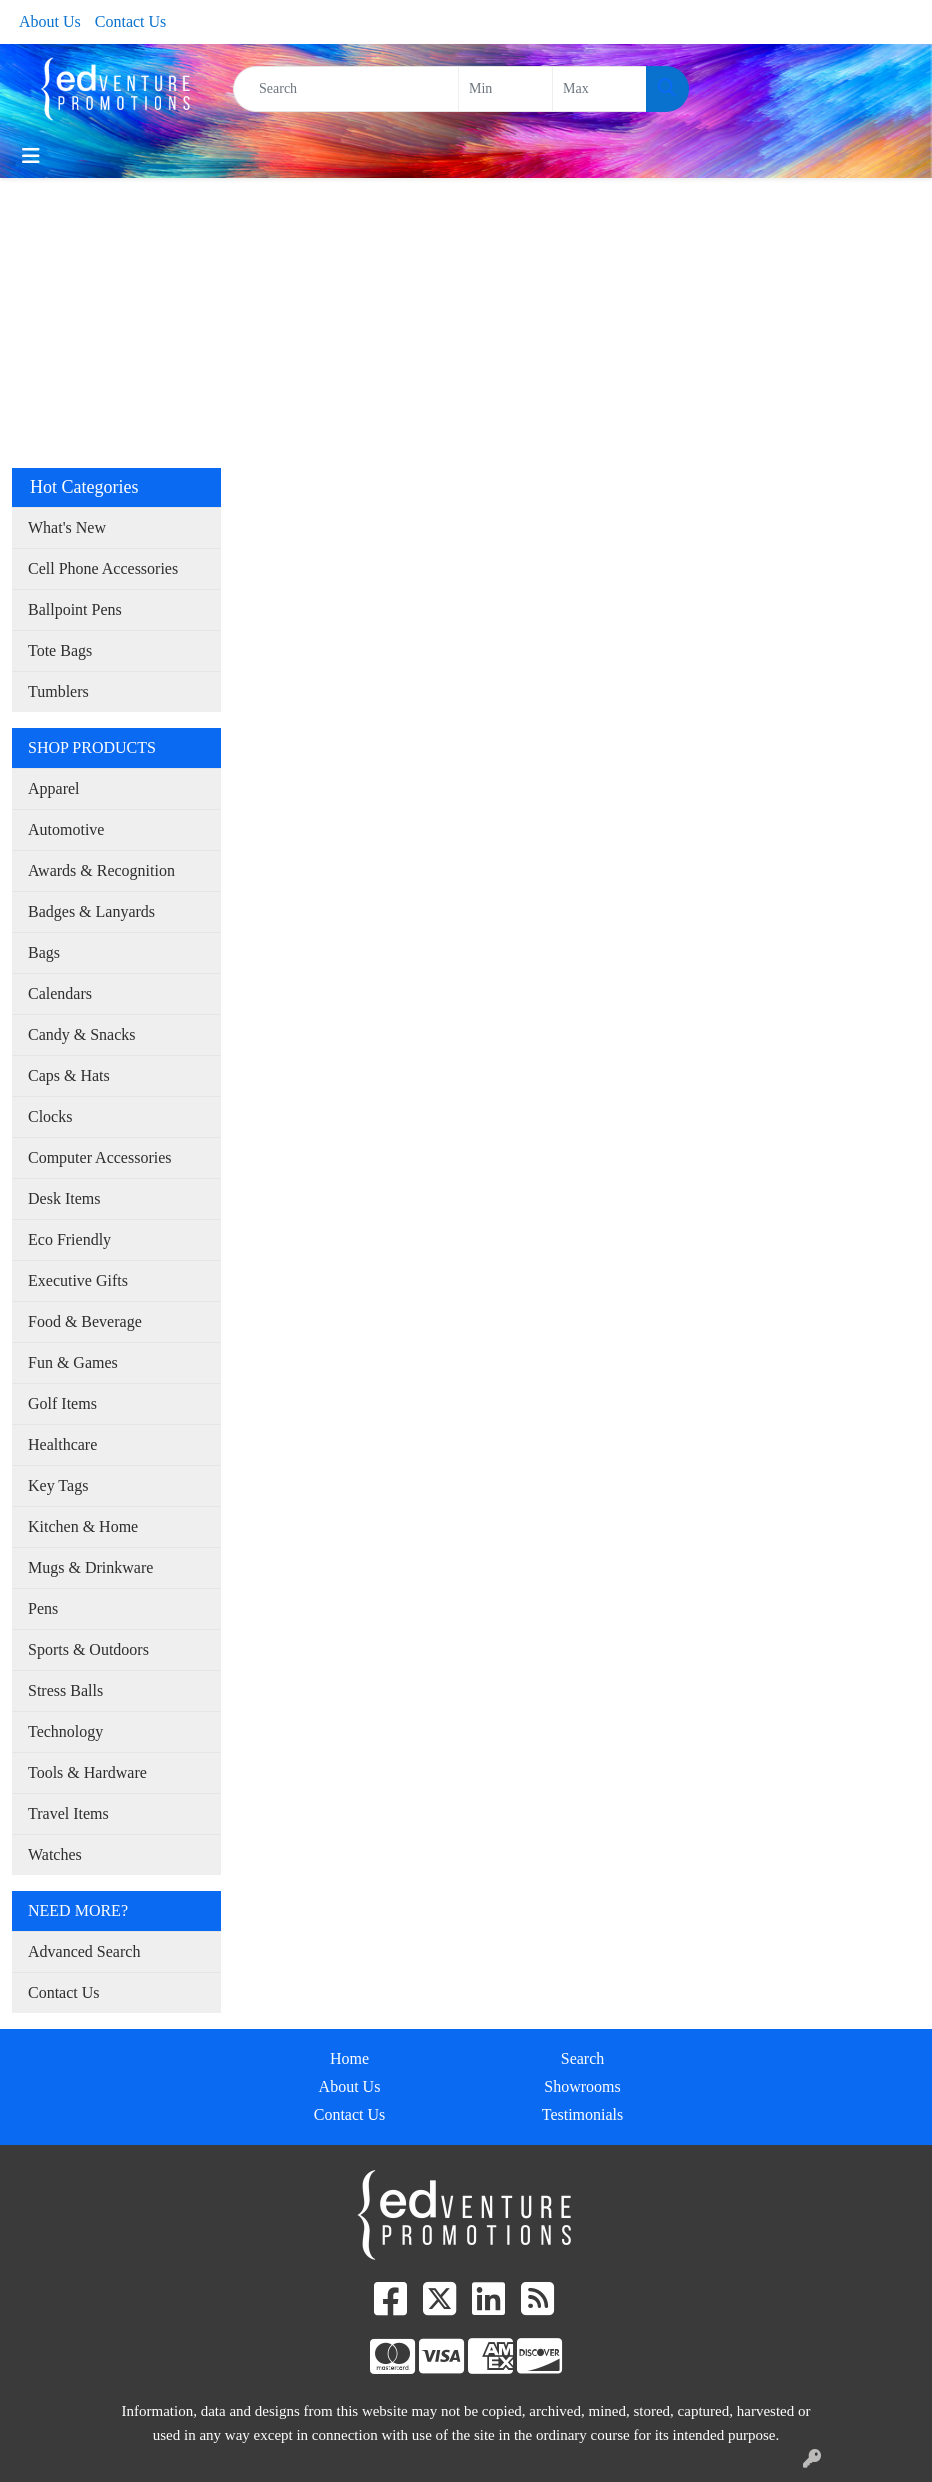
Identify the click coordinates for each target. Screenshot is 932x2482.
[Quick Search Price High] (599, 89)
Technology (65, 1731)
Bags (44, 952)
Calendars (60, 993)
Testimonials (583, 2114)
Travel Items (68, 1813)
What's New (67, 527)
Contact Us (131, 21)
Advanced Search (84, 1951)
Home (349, 2058)
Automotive (66, 829)
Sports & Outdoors (88, 1649)
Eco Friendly (69, 1239)
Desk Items (64, 1198)
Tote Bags (60, 650)
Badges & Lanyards (91, 911)
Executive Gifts (78, 1280)
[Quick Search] (346, 89)
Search (583, 2058)
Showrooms (582, 2086)
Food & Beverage (85, 1321)
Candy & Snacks (82, 1034)
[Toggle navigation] (31, 156)
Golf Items (62, 1403)
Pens (43, 1608)
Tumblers (58, 691)
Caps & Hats (69, 1075)
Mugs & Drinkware (90, 1567)
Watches (55, 1854)
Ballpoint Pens (75, 609)
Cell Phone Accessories (103, 568)
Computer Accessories (100, 1157)
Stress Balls (65, 1690)
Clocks (50, 1116)
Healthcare (62, 1444)
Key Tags (58, 1485)
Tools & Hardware (87, 1772)
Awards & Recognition (101, 870)
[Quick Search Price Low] (505, 89)
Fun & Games (73, 1362)
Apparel (54, 788)
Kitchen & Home (83, 1526)
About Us (50, 21)
